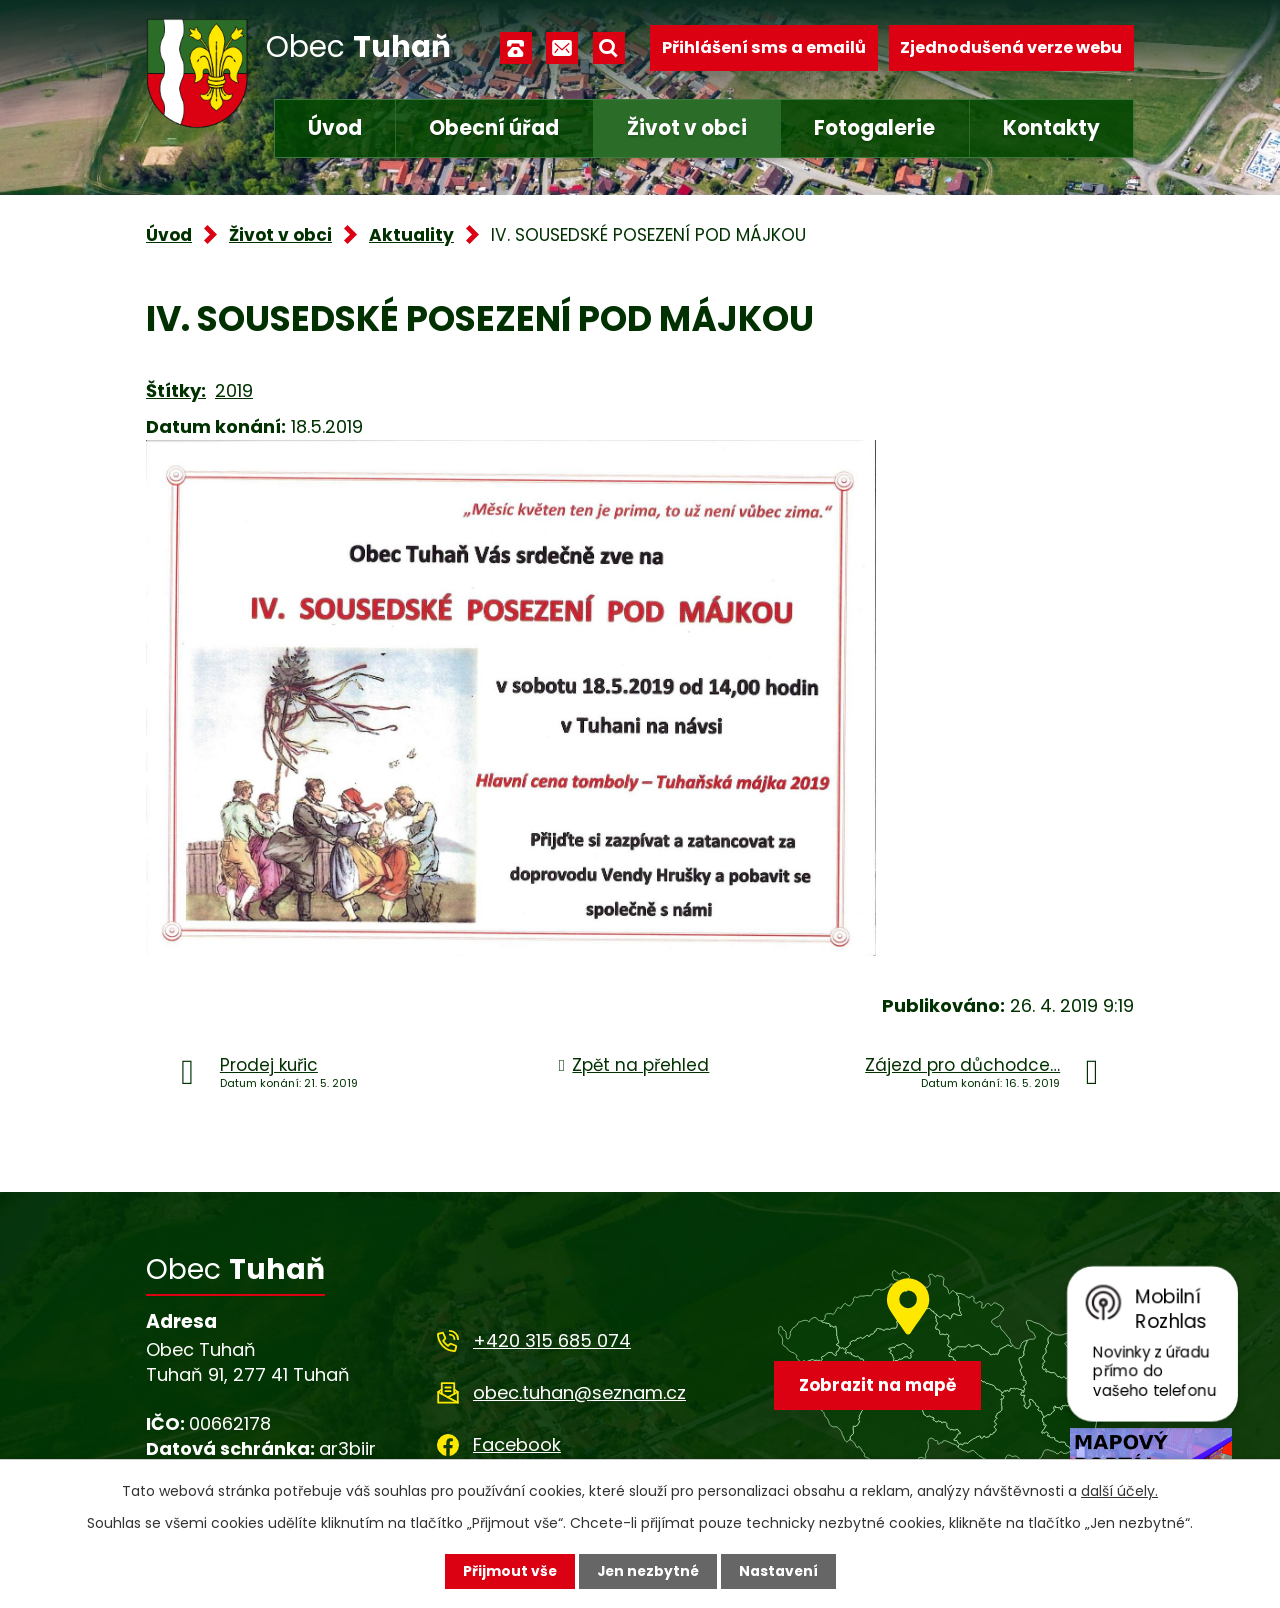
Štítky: (176, 390)
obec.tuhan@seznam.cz (579, 1392)
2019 (234, 390)
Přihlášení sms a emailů (764, 47)
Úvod (335, 128)
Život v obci (687, 128)
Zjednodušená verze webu (1011, 47)
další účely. (1119, 1491)
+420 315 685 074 (552, 1340)
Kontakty (1051, 128)
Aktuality (411, 235)
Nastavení (780, 1571)
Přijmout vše (507, 1571)
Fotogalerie (874, 128)
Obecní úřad (494, 128)
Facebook (517, 1444)
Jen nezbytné (647, 1571)
